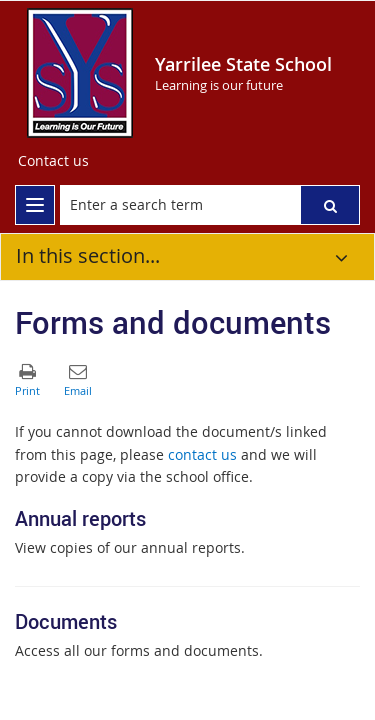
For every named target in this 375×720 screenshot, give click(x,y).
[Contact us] (53, 161)
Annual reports (80, 518)
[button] (330, 205)
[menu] (35, 205)
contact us (202, 454)
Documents (66, 621)
